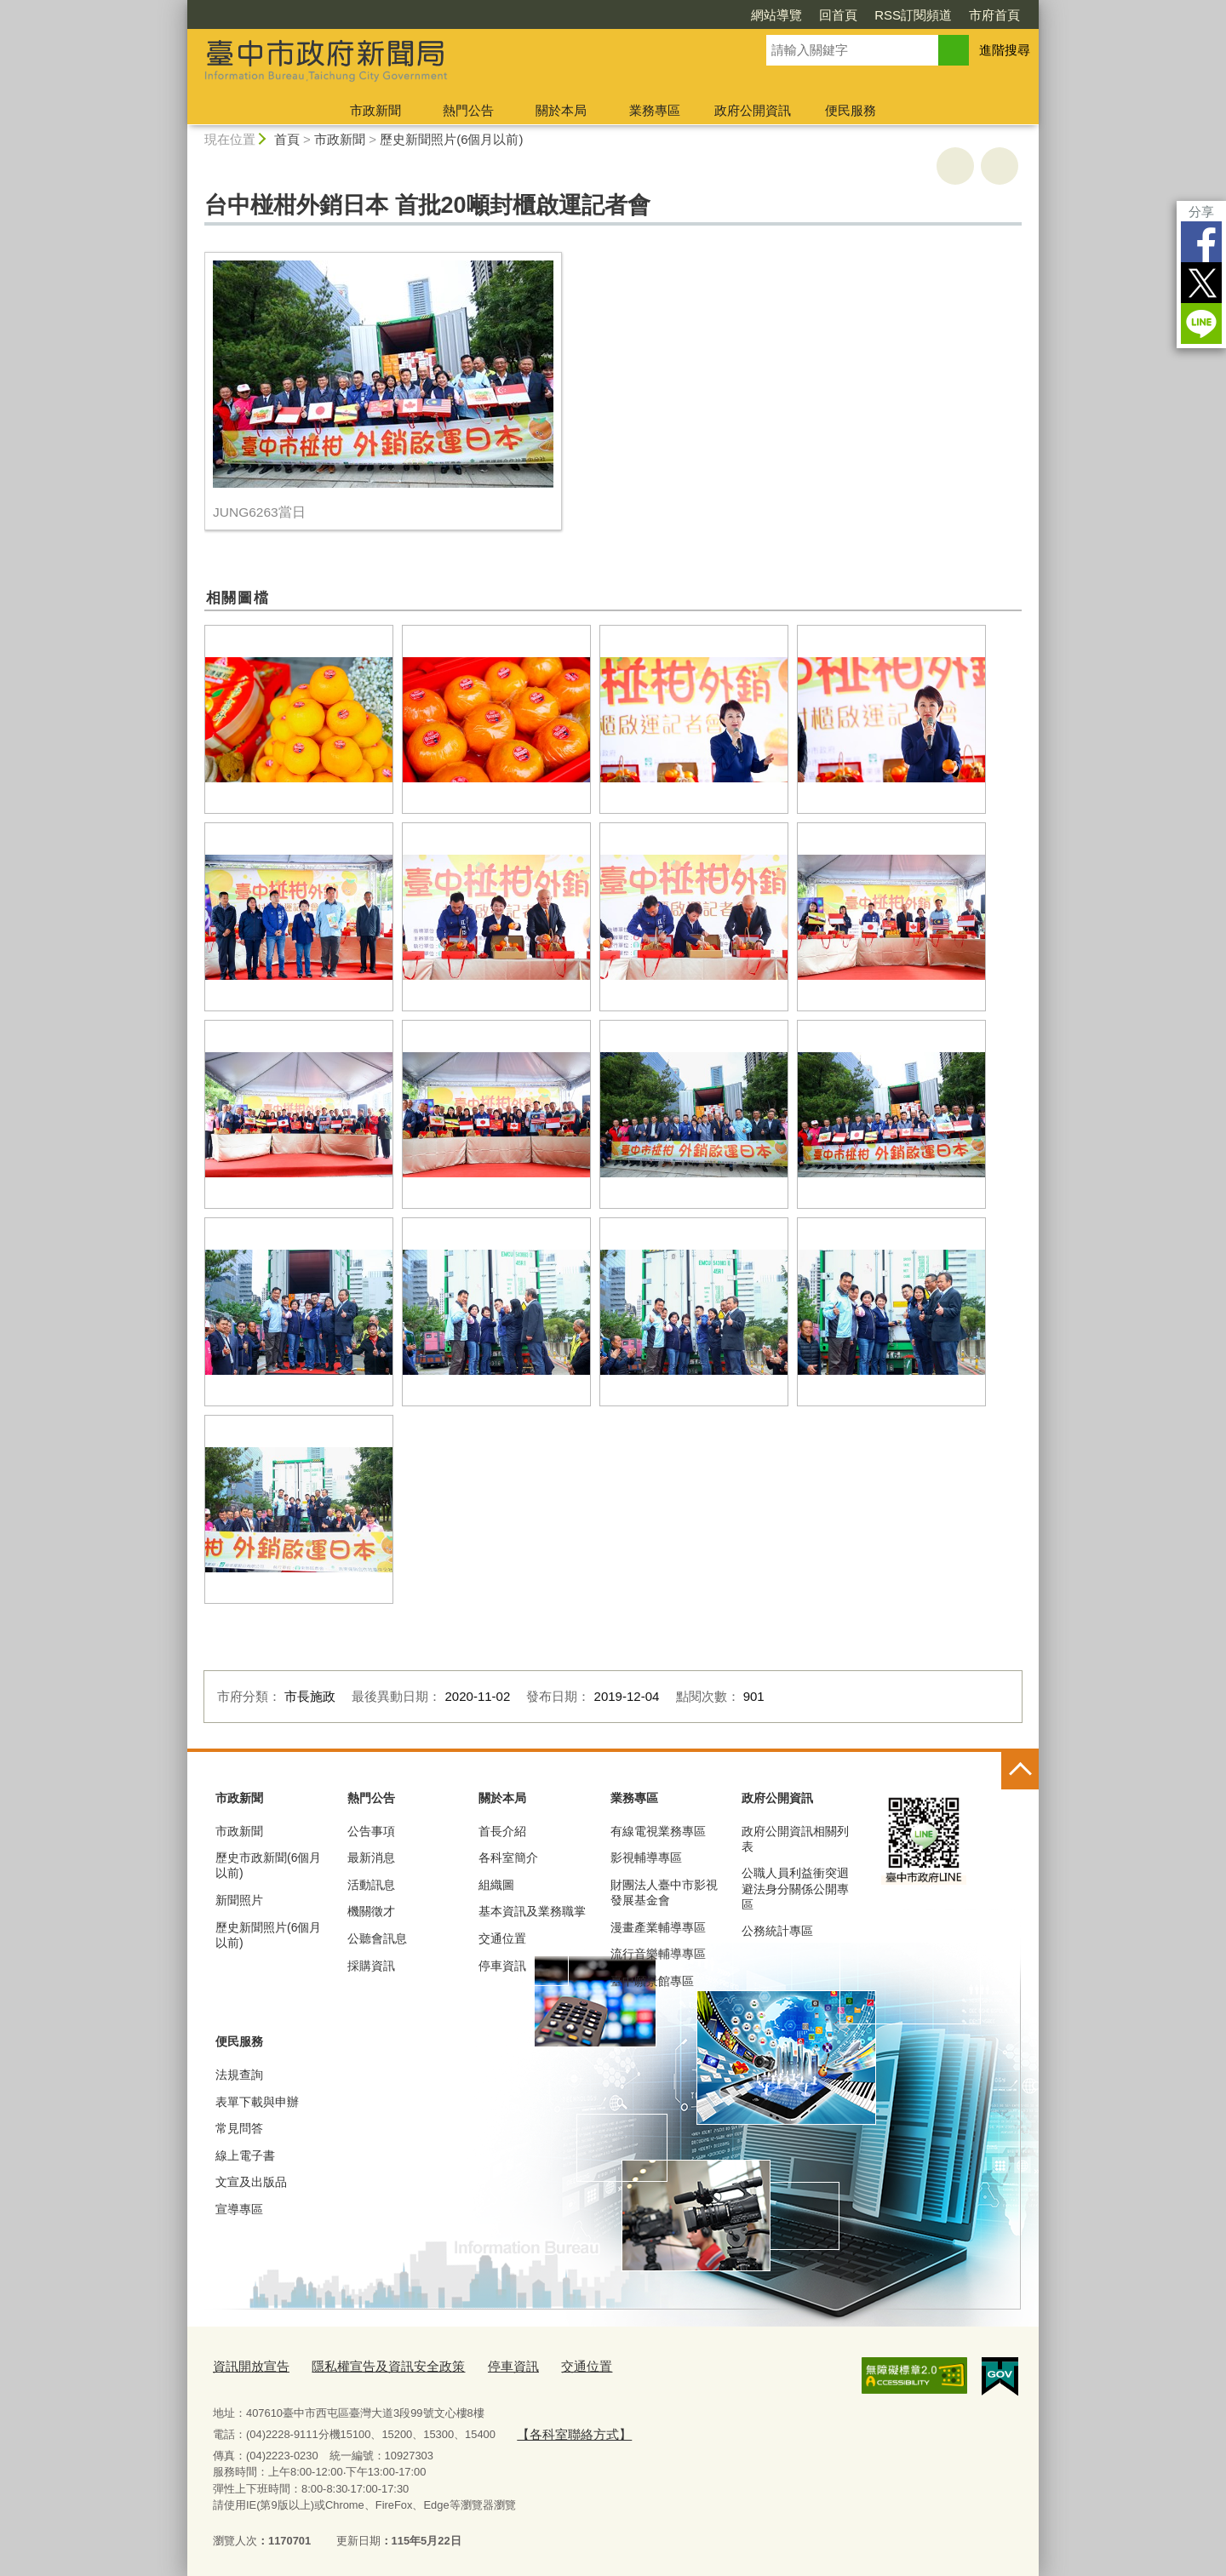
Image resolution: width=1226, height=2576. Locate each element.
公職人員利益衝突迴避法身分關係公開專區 (795, 1888)
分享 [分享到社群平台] (1201, 211)
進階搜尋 (1004, 50)
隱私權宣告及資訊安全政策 (367, 2364)
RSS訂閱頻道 (913, 15)
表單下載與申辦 (257, 2102)
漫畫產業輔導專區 (658, 1927)
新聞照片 (239, 1900)
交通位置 (502, 1938)
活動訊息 (371, 1885)
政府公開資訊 (752, 110)
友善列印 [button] (955, 166)
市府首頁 (994, 15)
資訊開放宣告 (246, 2364)
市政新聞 (375, 110)
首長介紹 (502, 1831)
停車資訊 (502, 1965)
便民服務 (850, 110)
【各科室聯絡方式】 (566, 2429)
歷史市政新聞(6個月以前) (268, 1865)
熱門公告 (468, 110)
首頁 (287, 139)
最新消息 (371, 1857)
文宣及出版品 (251, 2182)
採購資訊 (371, 1965)
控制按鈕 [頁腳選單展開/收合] (1020, 1770)
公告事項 (371, 1831)
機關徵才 (371, 1911)
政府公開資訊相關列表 (795, 1838)
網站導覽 (776, 15)
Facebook (1201, 241)
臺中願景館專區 (652, 1981)
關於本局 (561, 110)
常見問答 (239, 2128)
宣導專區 (239, 2209)
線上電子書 (245, 2155)
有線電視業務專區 (658, 1831)
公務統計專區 (777, 1931)
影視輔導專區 (646, 1857)
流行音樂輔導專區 (658, 1954)
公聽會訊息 (377, 1938)
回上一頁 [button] (999, 166)
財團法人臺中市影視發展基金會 (664, 1892)
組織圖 (496, 1885)
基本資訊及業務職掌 (532, 1911)
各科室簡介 (508, 1857)
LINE (1201, 323)
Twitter (1201, 282)
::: (180, 7)
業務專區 (654, 110)
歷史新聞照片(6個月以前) (451, 139)
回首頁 (838, 15)
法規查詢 (239, 2074)
